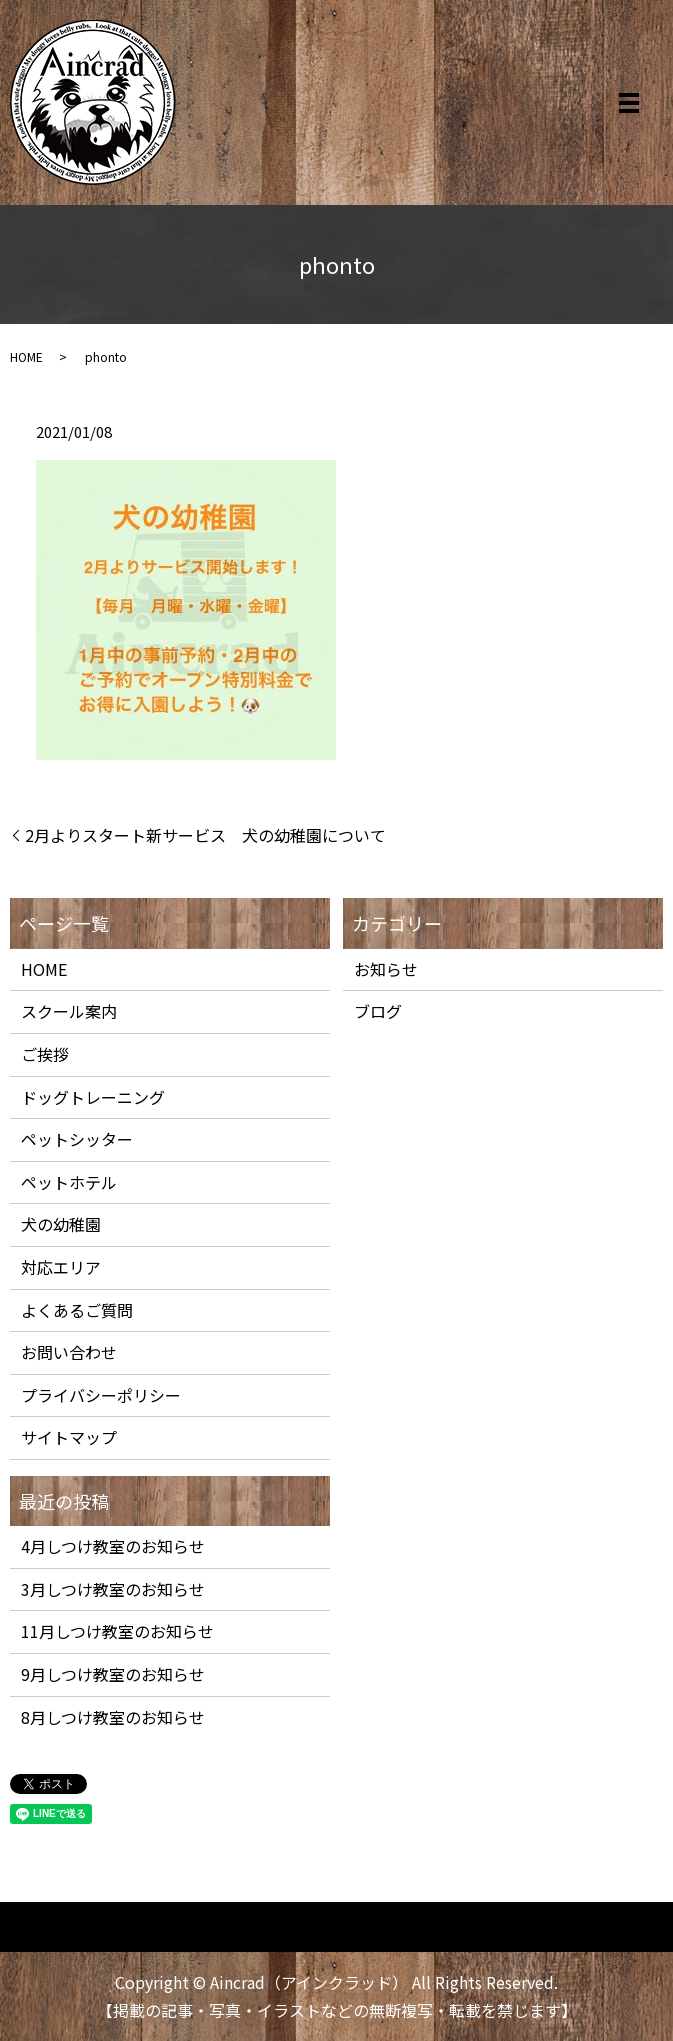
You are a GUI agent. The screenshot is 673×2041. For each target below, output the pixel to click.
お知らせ (386, 969)
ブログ (378, 1011)
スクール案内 (69, 1011)
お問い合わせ (69, 1352)
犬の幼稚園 (61, 1224)
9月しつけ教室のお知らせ (113, 1674)
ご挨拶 (45, 1054)
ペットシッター (77, 1139)
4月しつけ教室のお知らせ (113, 1546)
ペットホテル (69, 1182)
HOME (26, 356)
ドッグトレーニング (93, 1097)
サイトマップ (69, 1437)
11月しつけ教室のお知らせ (117, 1631)
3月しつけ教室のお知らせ (113, 1589)
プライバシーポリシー (101, 1395)
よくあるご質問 (77, 1310)
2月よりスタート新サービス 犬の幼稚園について (205, 835)
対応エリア (61, 1267)
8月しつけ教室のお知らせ (113, 1717)
